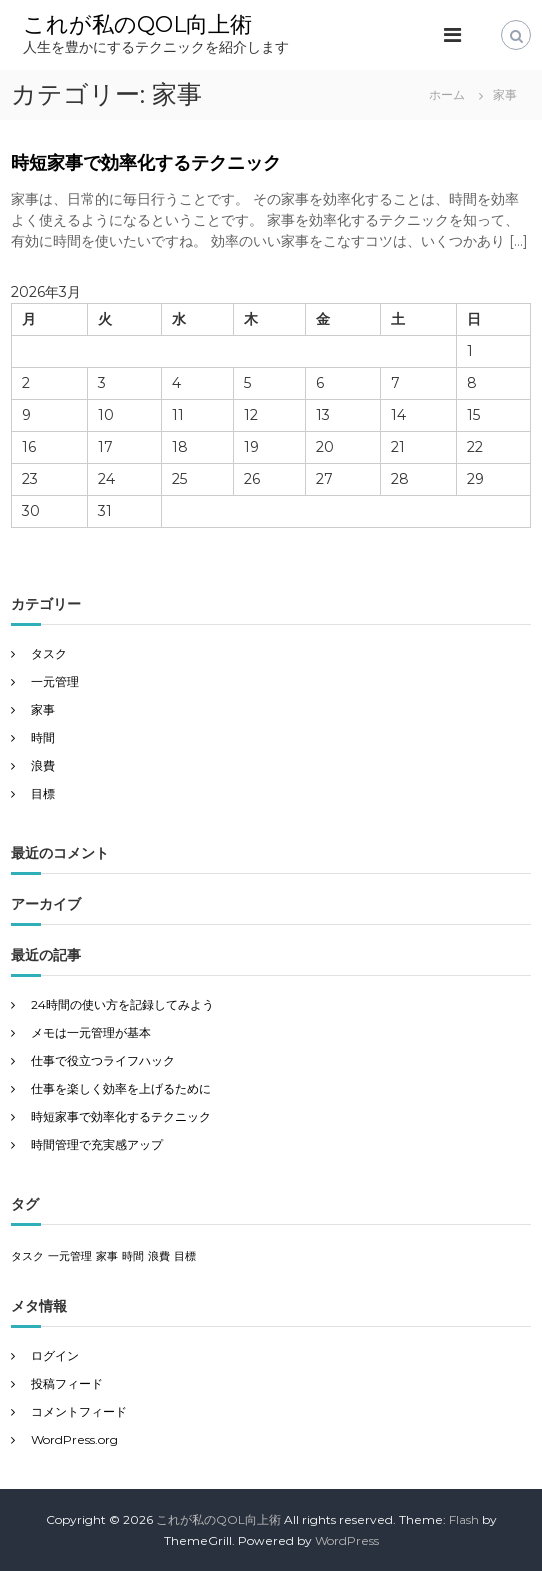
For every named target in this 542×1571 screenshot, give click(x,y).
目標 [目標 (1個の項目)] (185, 1256)
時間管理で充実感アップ (97, 1144)
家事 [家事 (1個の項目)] (107, 1256)
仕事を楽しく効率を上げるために (121, 1088)
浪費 (43, 765)
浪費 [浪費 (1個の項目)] (159, 1256)
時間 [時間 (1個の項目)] (133, 1256)
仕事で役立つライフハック (103, 1060)
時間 (43, 737)
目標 (43, 793)
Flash (464, 1519)
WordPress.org (74, 1439)
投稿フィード (67, 1383)
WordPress (347, 1540)
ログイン (55, 1355)
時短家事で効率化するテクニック (146, 163)
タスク (49, 653)
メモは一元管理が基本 (91, 1032)
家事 (43, 709)
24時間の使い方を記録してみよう (122, 1004)
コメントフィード (79, 1411)
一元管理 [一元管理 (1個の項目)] (70, 1256)
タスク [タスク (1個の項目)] (27, 1256)
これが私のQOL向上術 (137, 24)
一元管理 (55, 681)
